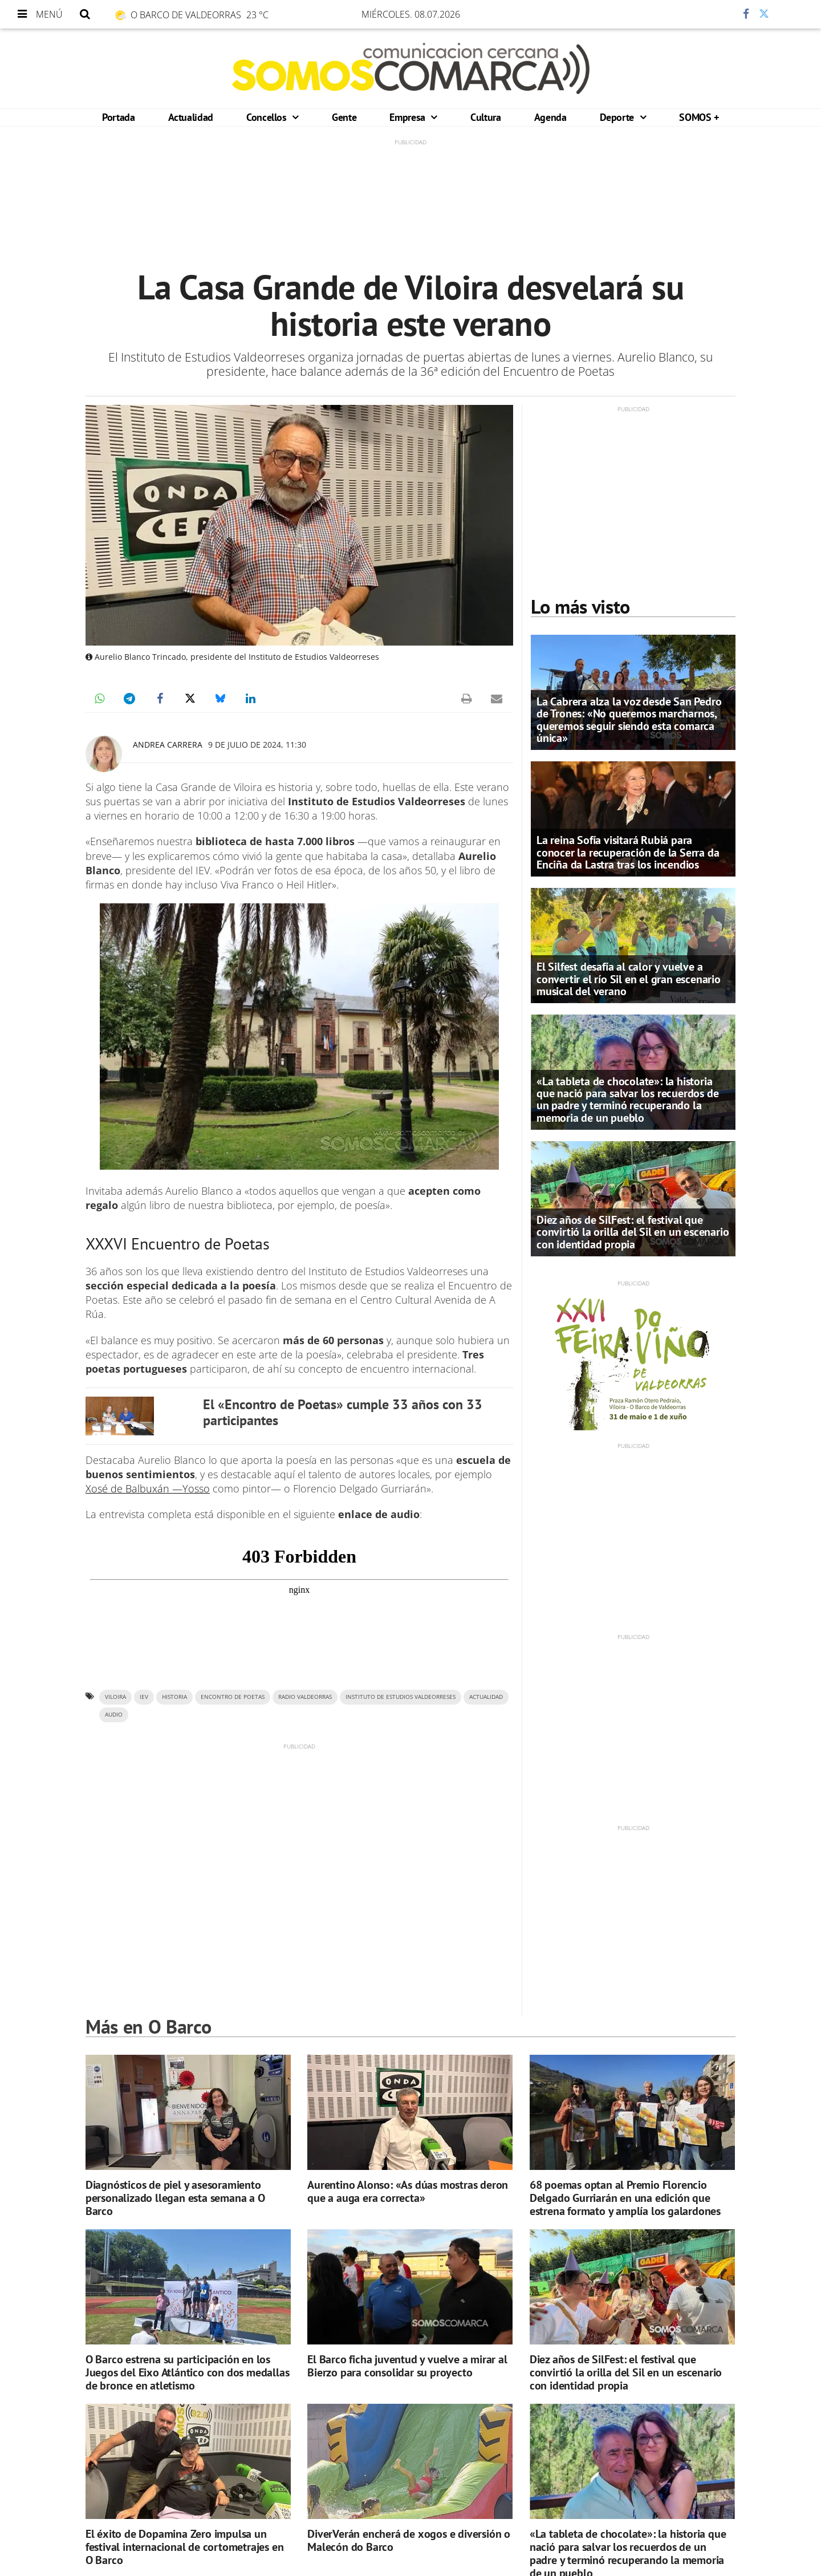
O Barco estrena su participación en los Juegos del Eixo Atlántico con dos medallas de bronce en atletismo (188, 2372)
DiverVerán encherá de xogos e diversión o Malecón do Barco (408, 2540)
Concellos (267, 117)
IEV (144, 1697)
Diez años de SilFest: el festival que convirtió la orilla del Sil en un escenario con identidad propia (633, 1231)
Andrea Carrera (167, 744)
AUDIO (114, 1714)
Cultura (485, 117)
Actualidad (190, 117)
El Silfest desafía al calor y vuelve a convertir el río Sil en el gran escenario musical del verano (629, 978)
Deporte (618, 117)
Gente (344, 117)
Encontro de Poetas (233, 1697)
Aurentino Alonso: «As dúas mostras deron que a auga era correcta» (407, 2191)
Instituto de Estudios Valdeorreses (401, 1697)
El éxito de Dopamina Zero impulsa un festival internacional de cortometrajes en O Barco (185, 2546)
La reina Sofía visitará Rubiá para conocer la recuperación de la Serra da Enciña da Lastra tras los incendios (628, 852)
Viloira (115, 1697)
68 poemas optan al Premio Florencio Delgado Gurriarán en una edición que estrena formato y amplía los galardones (625, 2197)
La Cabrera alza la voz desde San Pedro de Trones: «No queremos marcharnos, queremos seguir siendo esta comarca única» (629, 719)
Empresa (408, 117)
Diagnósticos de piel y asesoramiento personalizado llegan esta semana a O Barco (175, 2197)
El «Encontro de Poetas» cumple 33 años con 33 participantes (342, 1412)
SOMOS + (698, 117)
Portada (118, 117)
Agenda (550, 117)
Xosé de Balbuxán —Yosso (148, 1488)
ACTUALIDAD (486, 1697)
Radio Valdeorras (305, 1697)
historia (174, 1697)
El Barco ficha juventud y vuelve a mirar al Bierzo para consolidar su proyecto (407, 2366)
